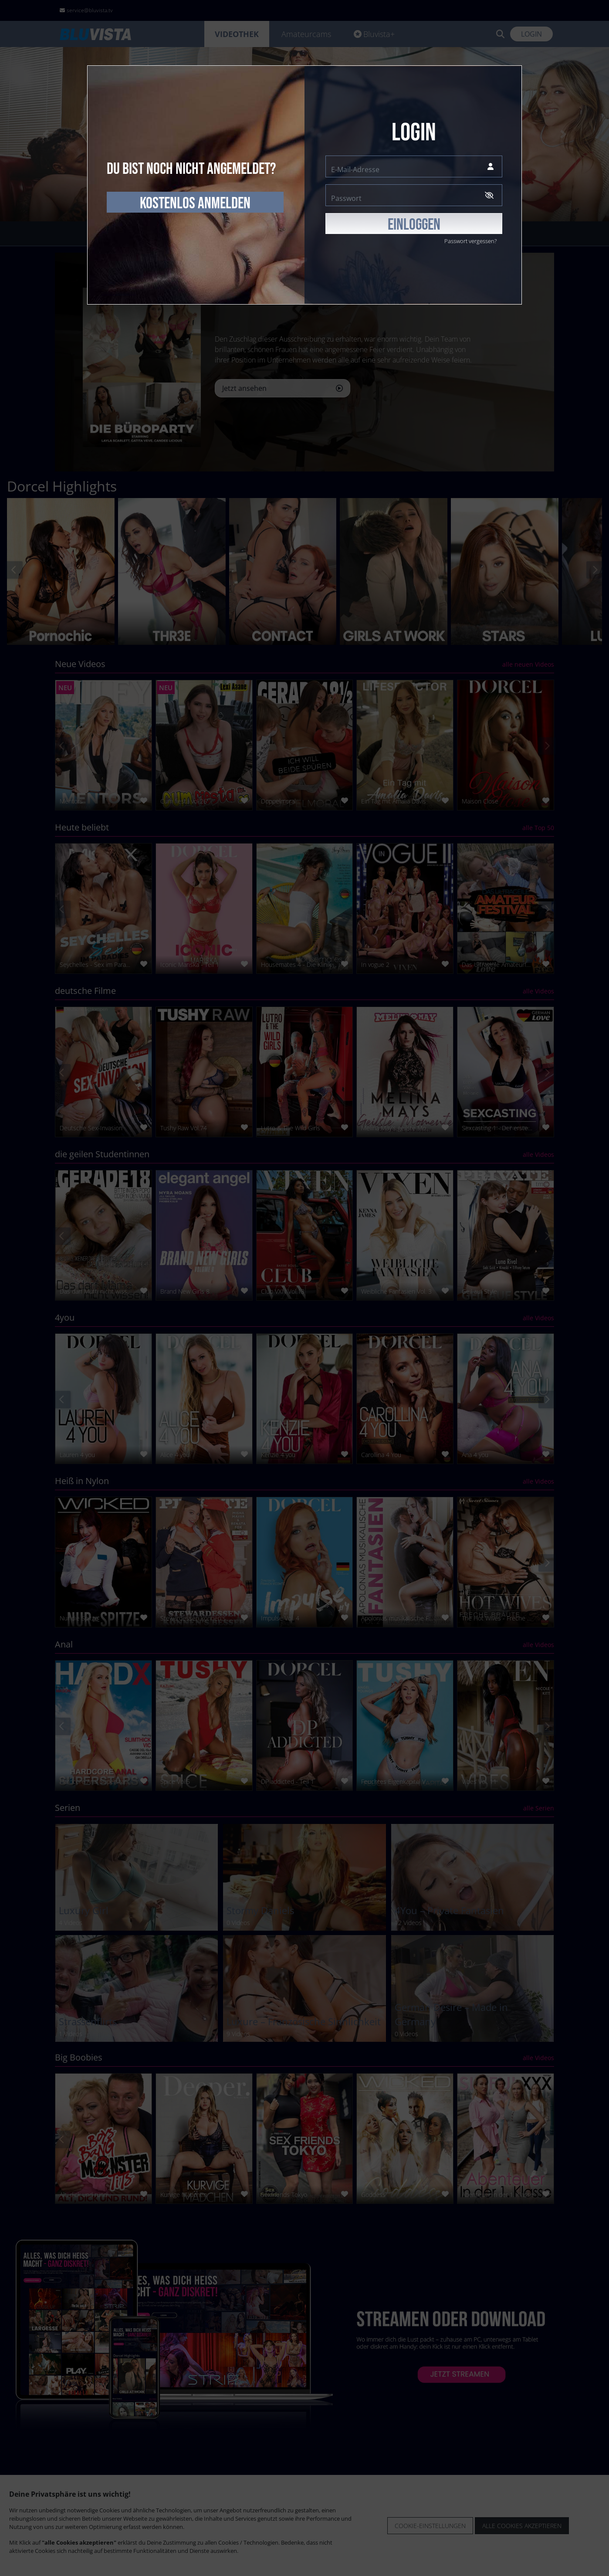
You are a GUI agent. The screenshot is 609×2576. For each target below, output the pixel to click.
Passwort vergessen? (470, 241)
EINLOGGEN (414, 224)
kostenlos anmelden (195, 203)
